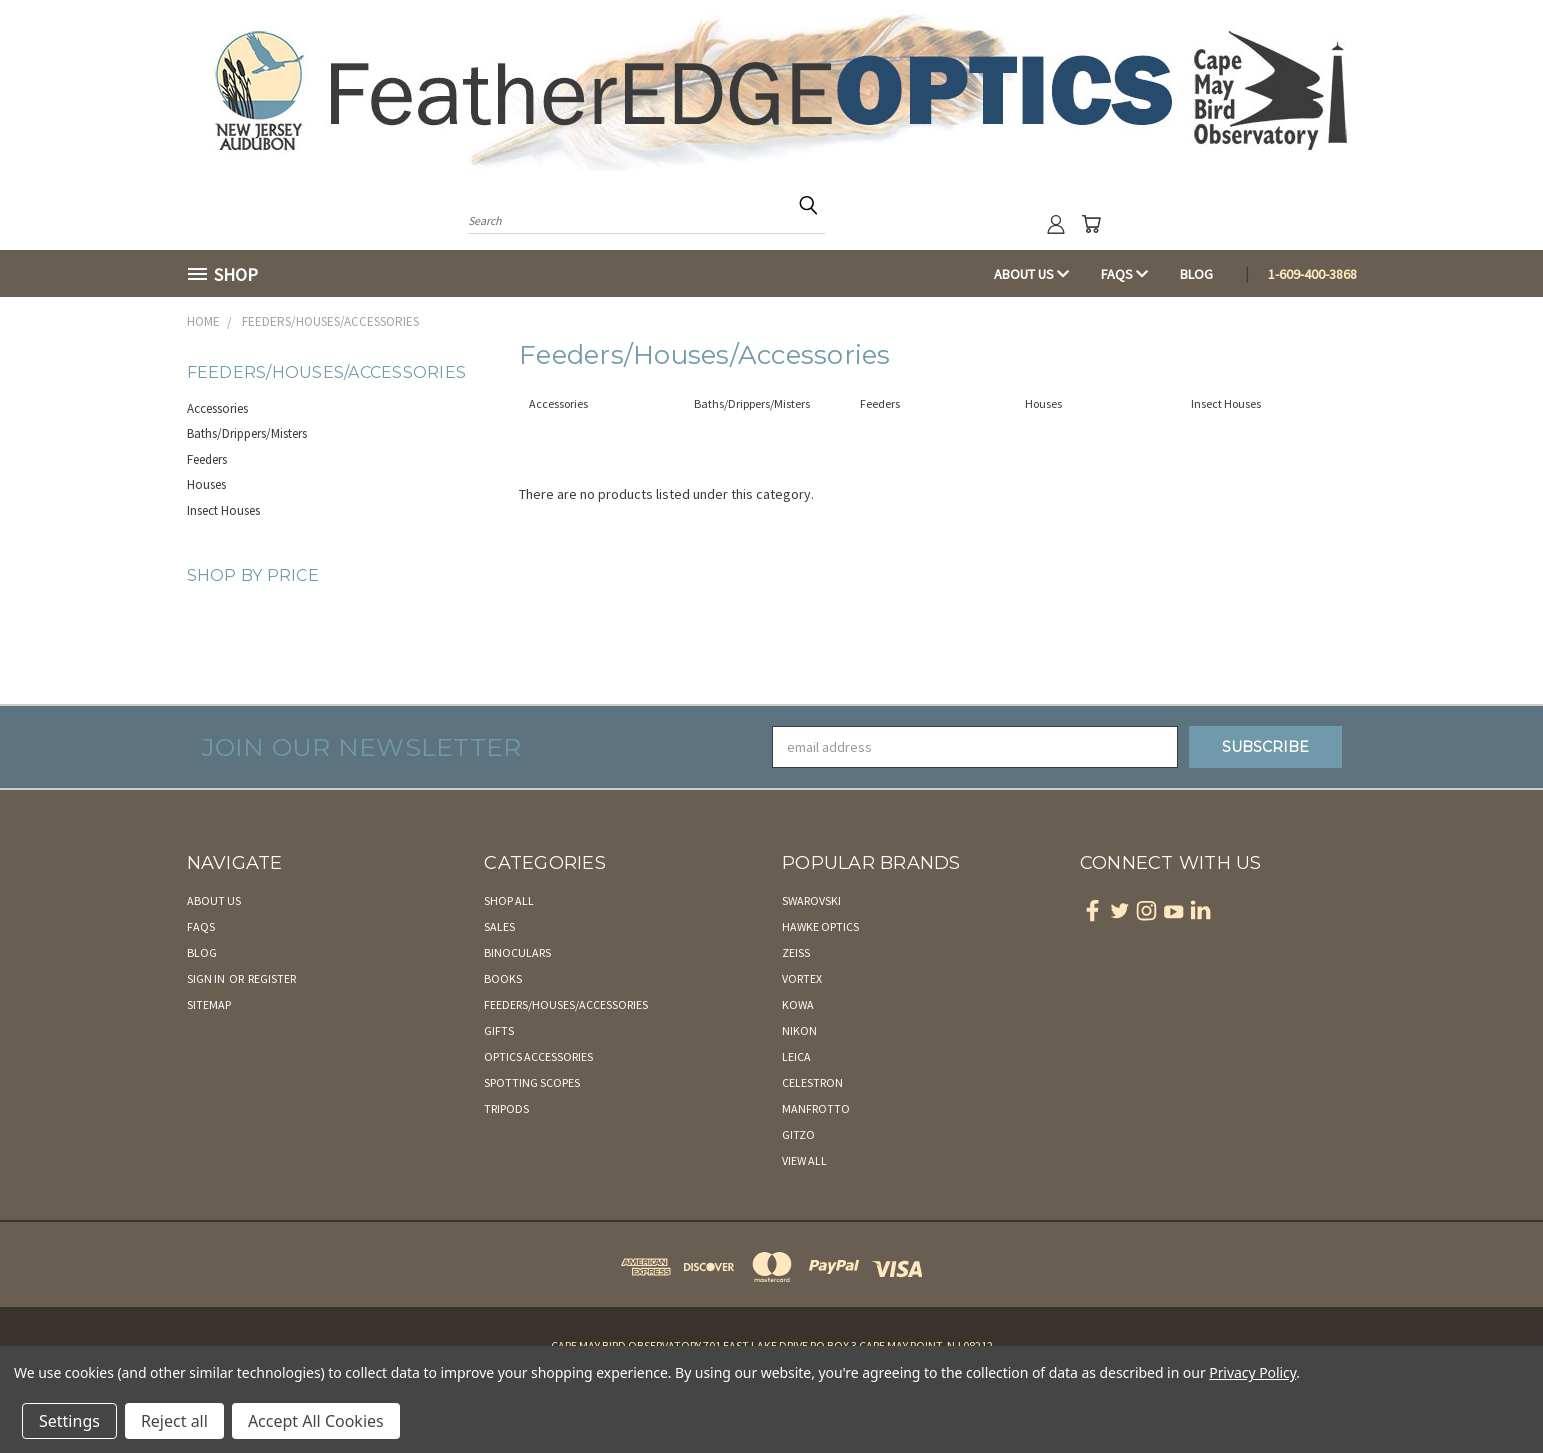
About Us (1031, 274)
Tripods (506, 1108)
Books (503, 978)
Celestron (812, 1082)
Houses (206, 484)
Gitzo (798, 1134)
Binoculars (517, 952)
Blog (1196, 274)
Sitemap (209, 1004)
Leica (796, 1056)
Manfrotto (816, 1108)
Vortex (802, 978)
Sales (499, 926)
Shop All (509, 900)
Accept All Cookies (316, 1421)
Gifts (499, 1030)
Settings (69, 1421)
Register (272, 978)
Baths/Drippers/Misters (247, 433)
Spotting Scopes (532, 1082)
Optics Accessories (538, 1056)
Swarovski (811, 900)
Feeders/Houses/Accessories (566, 1004)
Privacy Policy (1252, 1372)
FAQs (1124, 274)
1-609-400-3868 (1312, 274)
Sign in (207, 978)
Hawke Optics (820, 926)
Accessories (217, 408)
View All (804, 1160)
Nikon (799, 1030)
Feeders (207, 459)
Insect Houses (223, 510)
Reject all (174, 1421)
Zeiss (796, 952)
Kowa (798, 1004)
